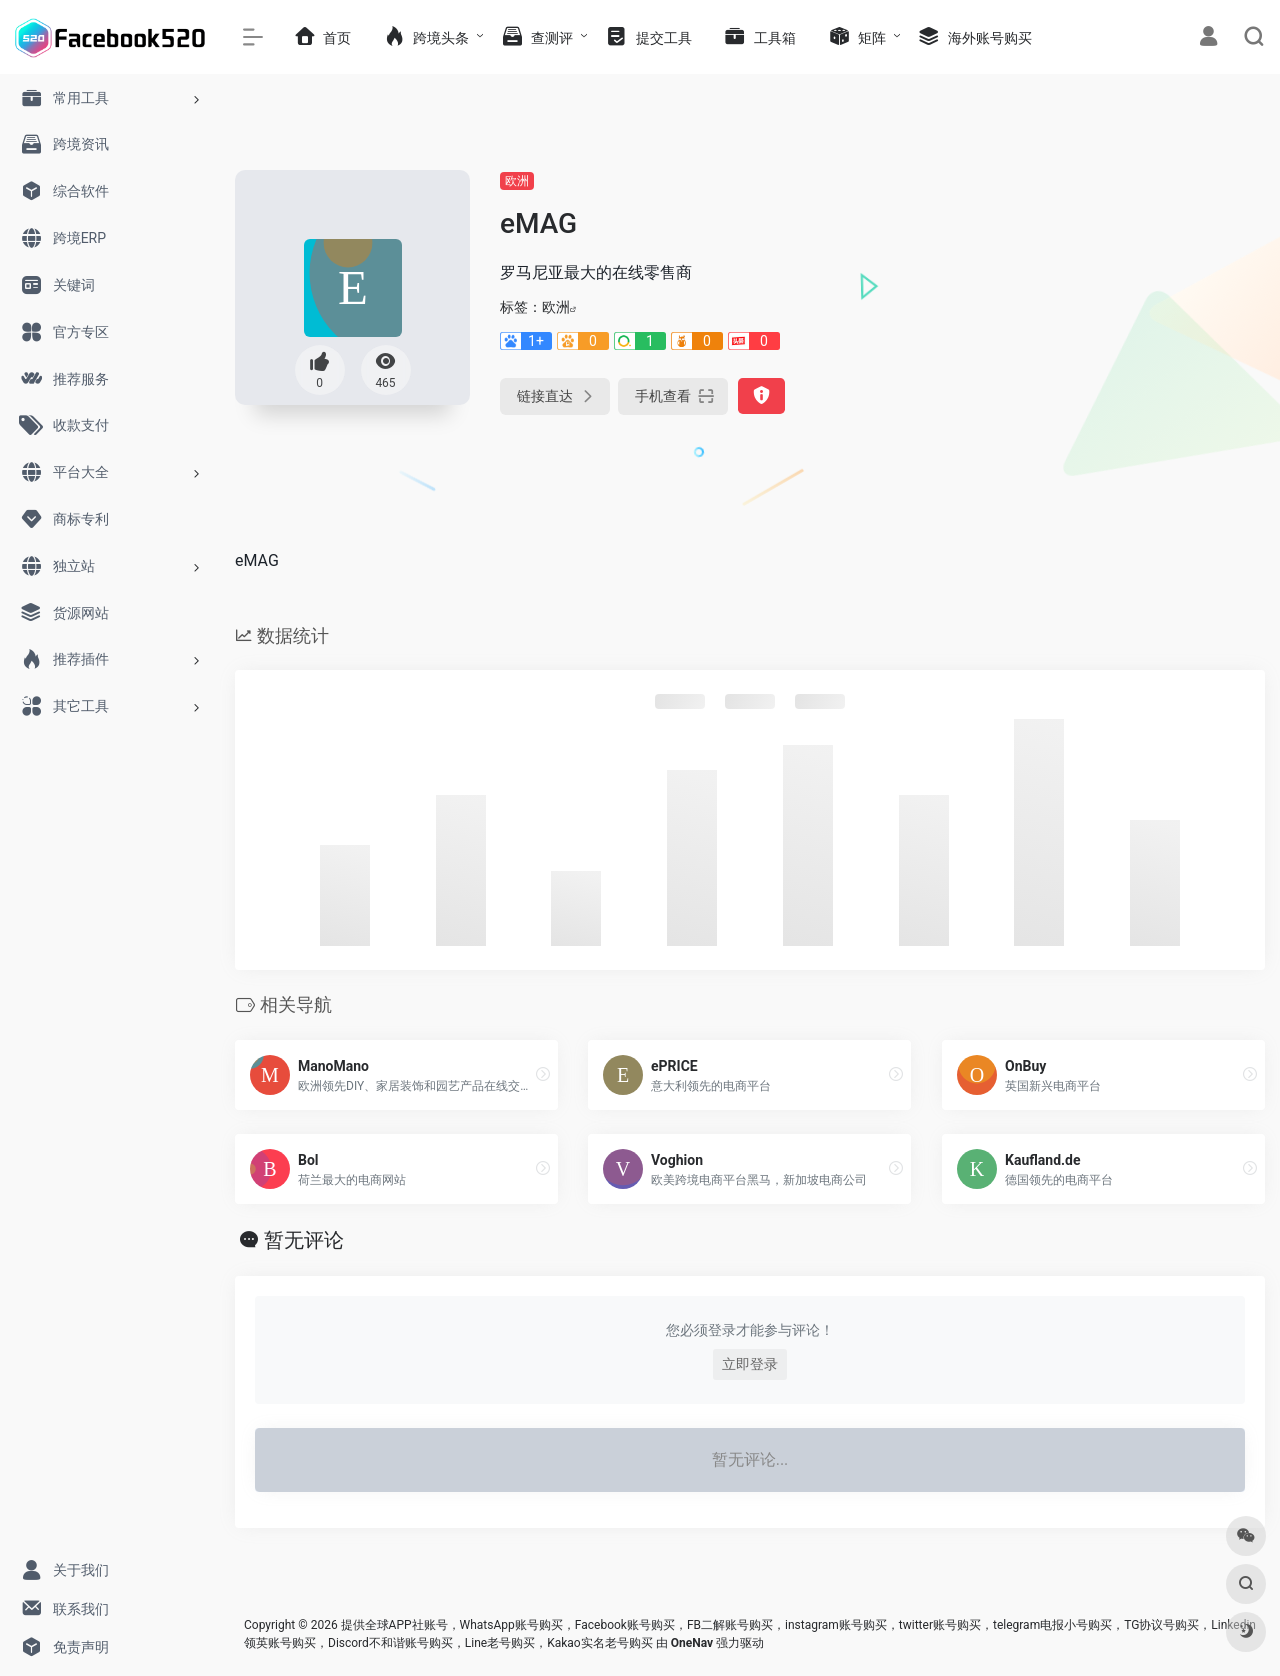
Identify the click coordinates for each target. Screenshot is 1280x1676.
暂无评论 (304, 1240)
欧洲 (517, 181)
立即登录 (750, 1364)
